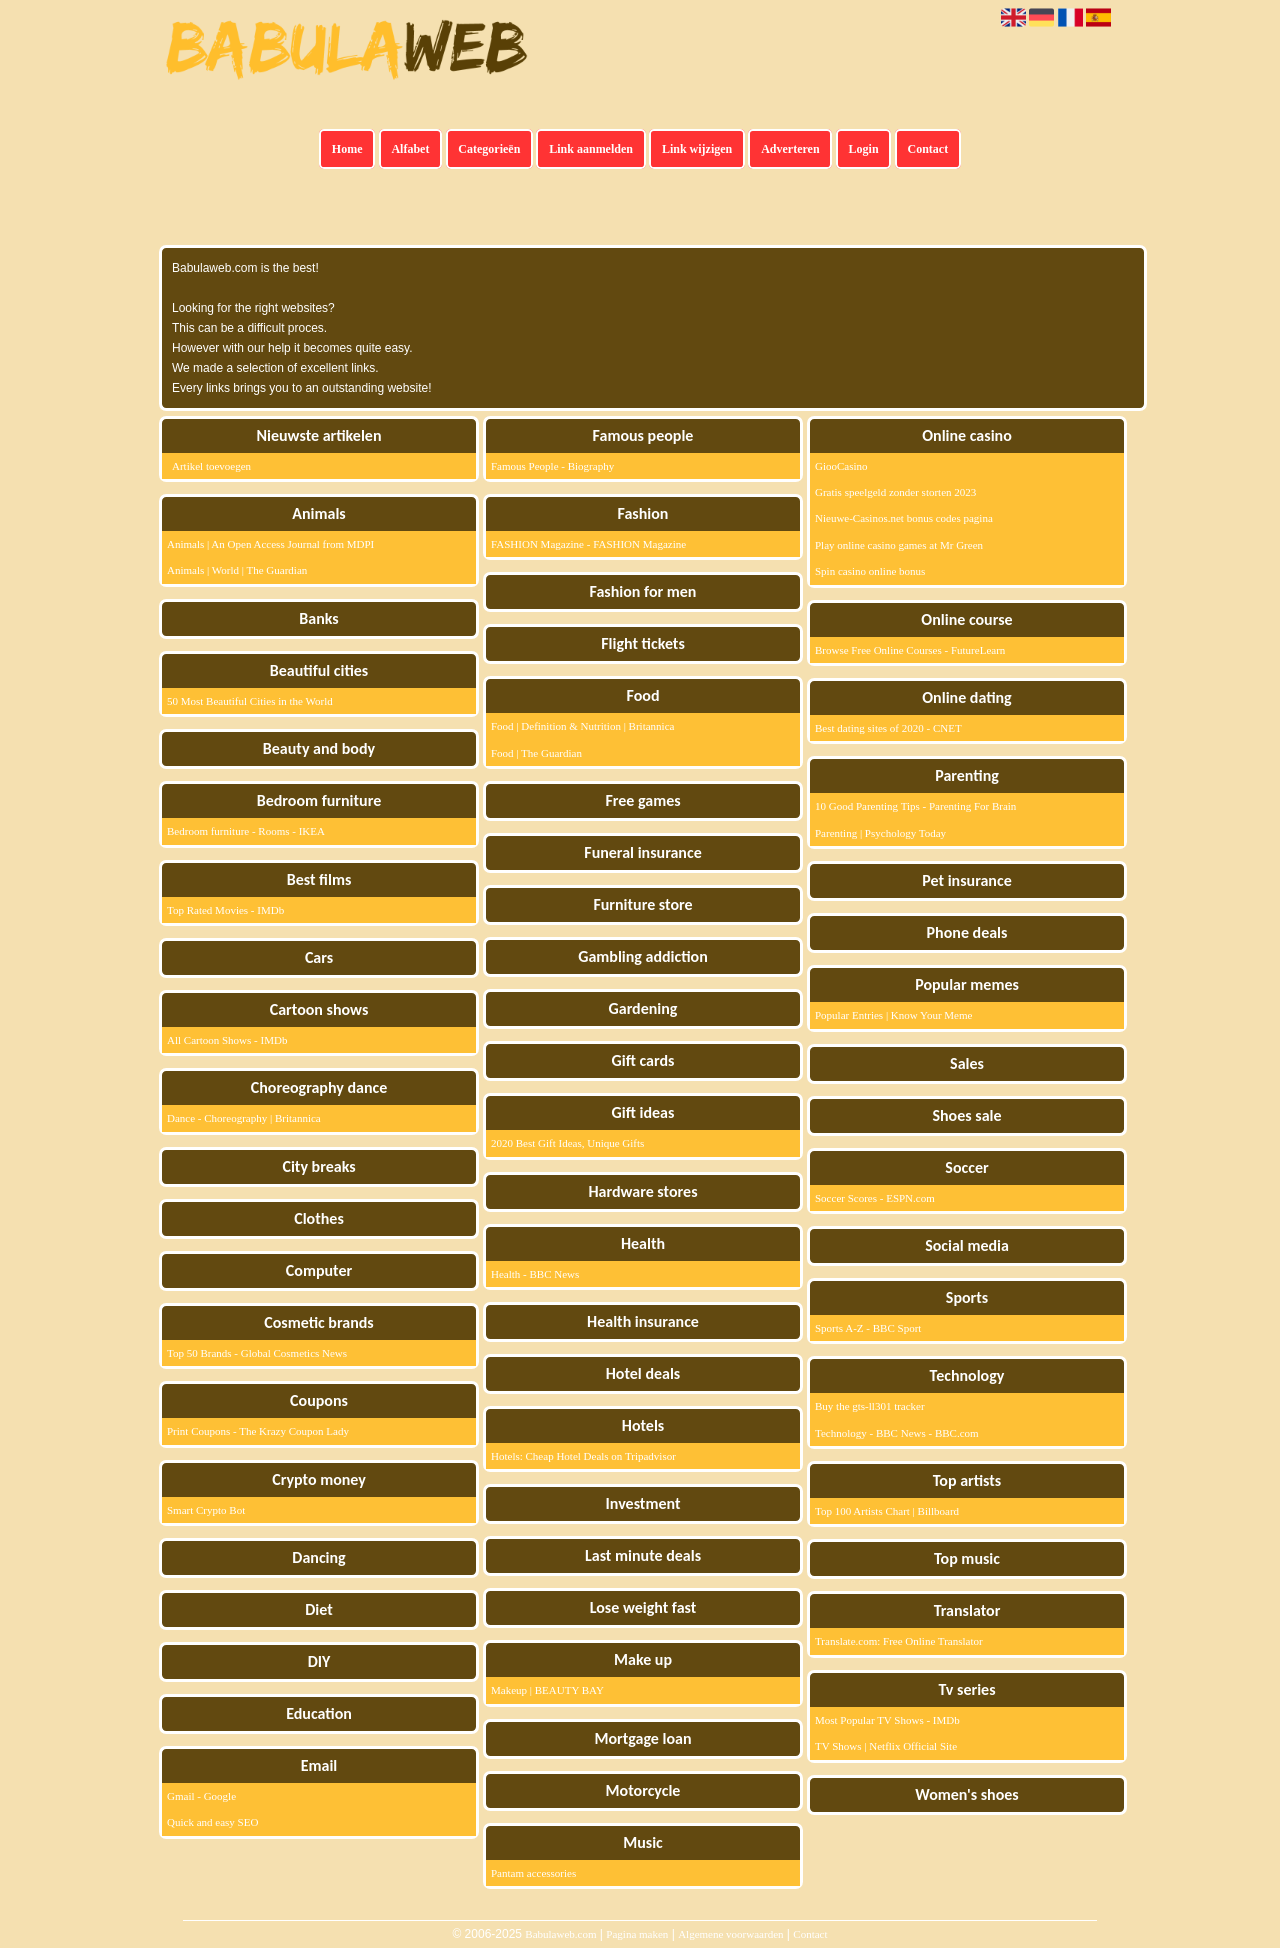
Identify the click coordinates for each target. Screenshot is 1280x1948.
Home (347, 149)
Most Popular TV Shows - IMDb (887, 1720)
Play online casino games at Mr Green (899, 545)
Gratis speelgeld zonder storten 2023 (895, 492)
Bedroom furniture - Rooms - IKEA (246, 831)
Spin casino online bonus (870, 571)
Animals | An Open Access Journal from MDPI (270, 544)
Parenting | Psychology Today (880, 833)
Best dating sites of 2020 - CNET (888, 728)
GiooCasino (841, 466)
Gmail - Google (201, 1796)
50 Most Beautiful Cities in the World (250, 701)
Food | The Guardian (536, 753)
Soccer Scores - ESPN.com (875, 1198)
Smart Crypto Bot (206, 1510)
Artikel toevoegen (211, 466)
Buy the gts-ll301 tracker (870, 1406)
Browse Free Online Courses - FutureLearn (910, 650)
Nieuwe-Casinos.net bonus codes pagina (904, 518)
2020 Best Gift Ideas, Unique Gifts (567, 1143)
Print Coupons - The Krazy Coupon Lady (258, 1431)
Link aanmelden (591, 149)
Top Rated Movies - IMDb (225, 910)
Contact (928, 149)
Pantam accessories (533, 1873)
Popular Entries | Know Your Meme (893, 1015)
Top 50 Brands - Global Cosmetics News (257, 1353)
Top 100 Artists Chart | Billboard (887, 1511)
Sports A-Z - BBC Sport (868, 1328)
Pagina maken (637, 1934)
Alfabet (410, 149)
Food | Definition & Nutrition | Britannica (582, 726)
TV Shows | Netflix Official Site (886, 1746)
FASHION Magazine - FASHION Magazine (588, 544)
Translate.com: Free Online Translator (899, 1641)
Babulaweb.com (560, 1934)
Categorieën (489, 149)
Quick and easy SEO (212, 1822)
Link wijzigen (697, 149)
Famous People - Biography (552, 466)
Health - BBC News (535, 1274)
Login (864, 149)
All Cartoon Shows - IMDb (227, 1040)
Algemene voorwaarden (730, 1934)
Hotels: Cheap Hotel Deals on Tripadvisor (583, 1456)
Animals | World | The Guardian (237, 570)
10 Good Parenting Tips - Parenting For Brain (915, 806)
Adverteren (790, 149)
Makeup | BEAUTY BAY (547, 1690)
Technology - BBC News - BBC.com (897, 1433)
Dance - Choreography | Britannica (244, 1118)
